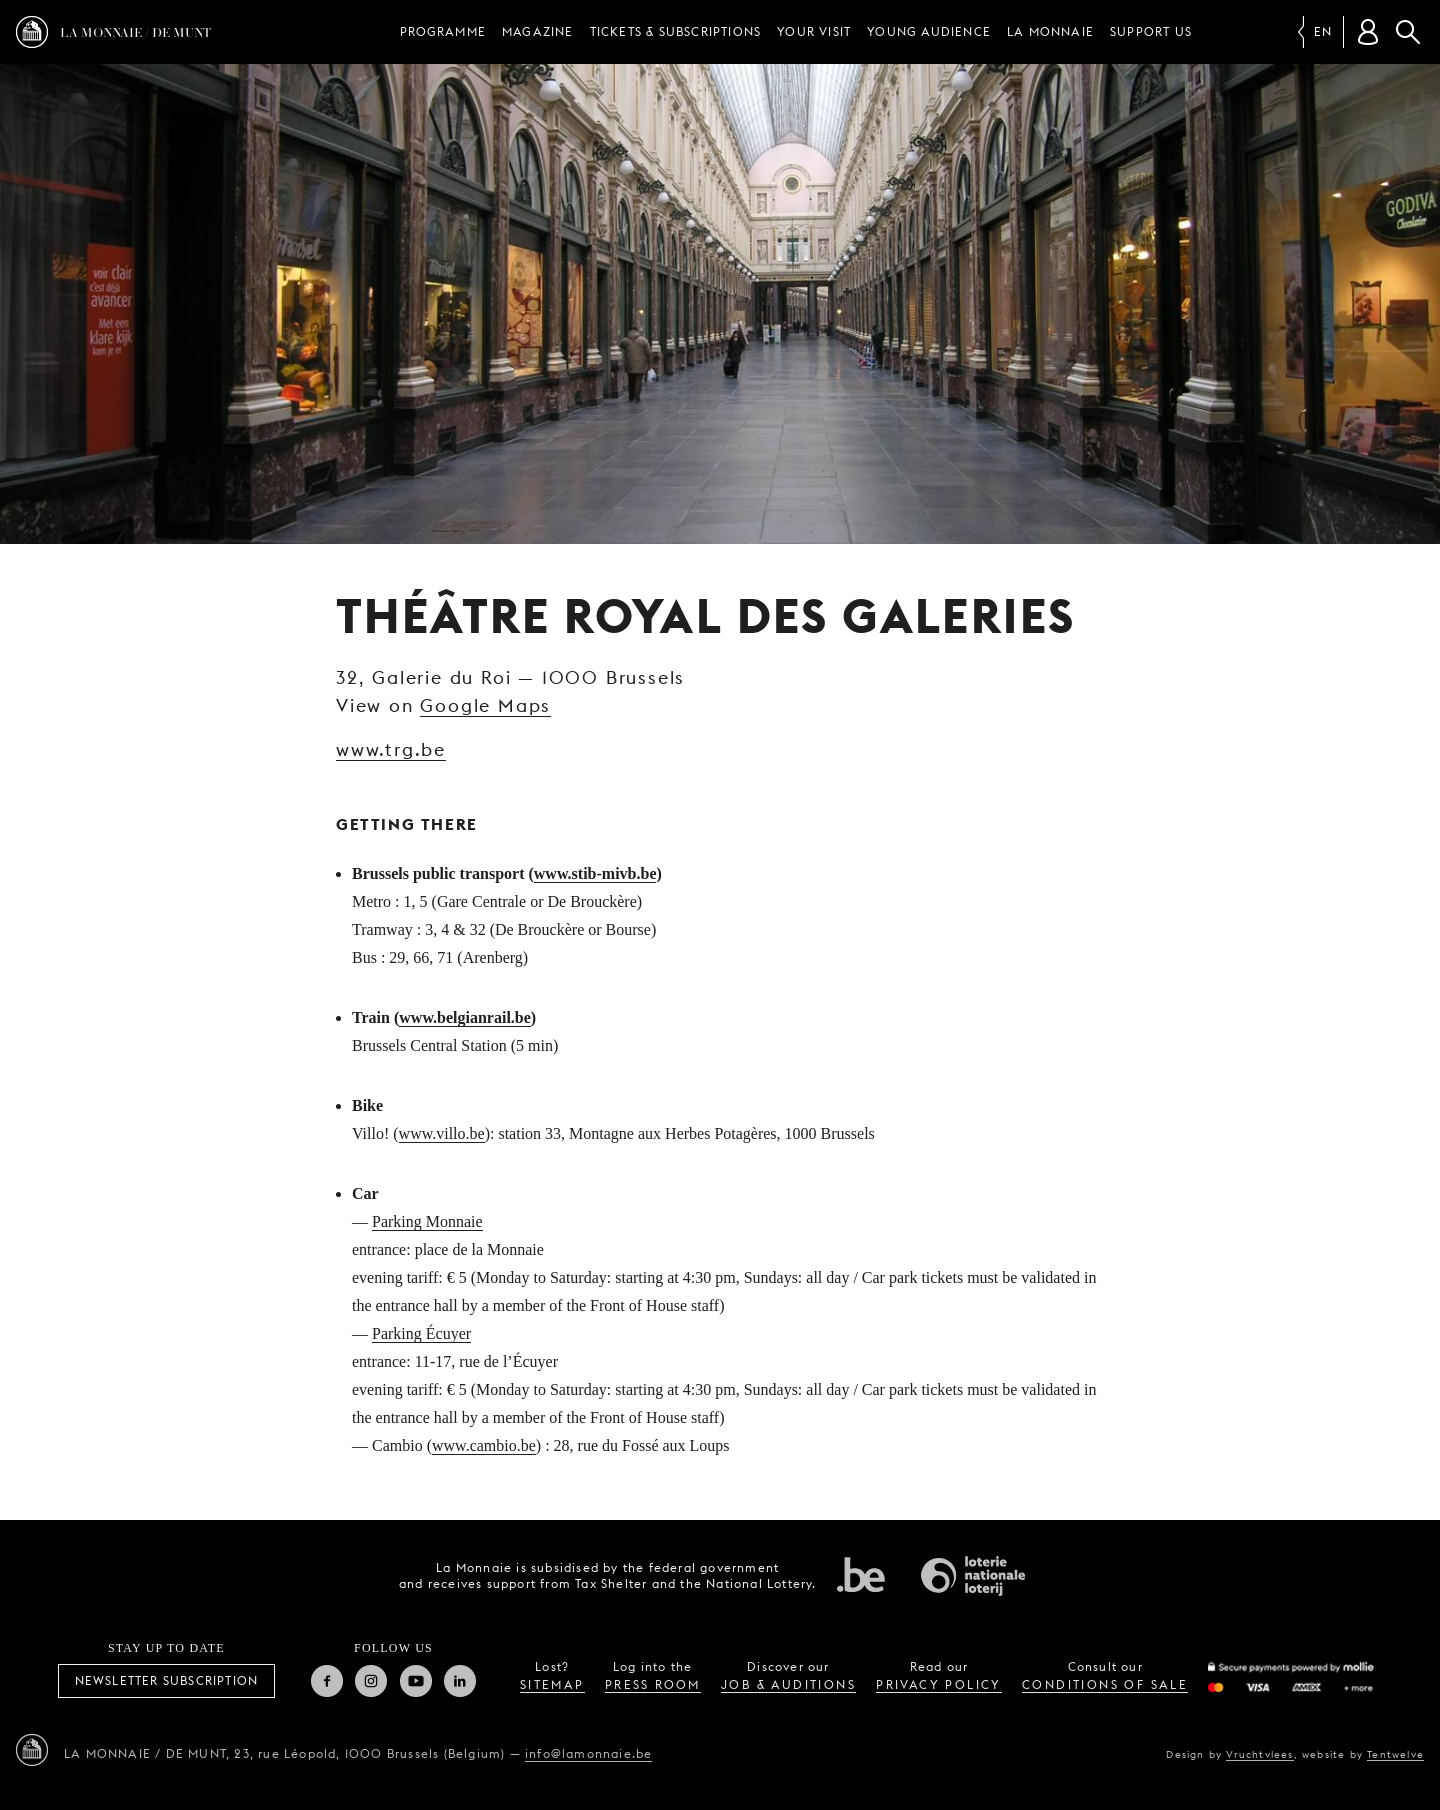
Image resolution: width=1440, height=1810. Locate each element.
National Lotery (973, 1576)
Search (1408, 32)
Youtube (416, 1681)
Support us (1151, 31)
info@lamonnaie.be (588, 1753)
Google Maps (485, 705)
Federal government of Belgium (861, 1574)
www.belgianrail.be (465, 1017)
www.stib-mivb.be (595, 873)
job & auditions (788, 1684)
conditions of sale (1105, 1684)
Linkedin (460, 1681)
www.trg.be (391, 749)
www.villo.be (442, 1133)
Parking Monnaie (427, 1221)
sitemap (552, 1684)
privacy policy (939, 1684)
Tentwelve (1395, 1754)
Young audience (929, 31)
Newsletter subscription (167, 1680)
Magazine (538, 31)
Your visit (814, 31)
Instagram (371, 1681)
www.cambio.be (484, 1445)
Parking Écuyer (421, 1333)
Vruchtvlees (1259, 1754)
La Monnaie (1050, 31)
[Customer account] (1368, 32)
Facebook (327, 1681)
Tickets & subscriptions (676, 31)
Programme (443, 31)
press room (653, 1684)
